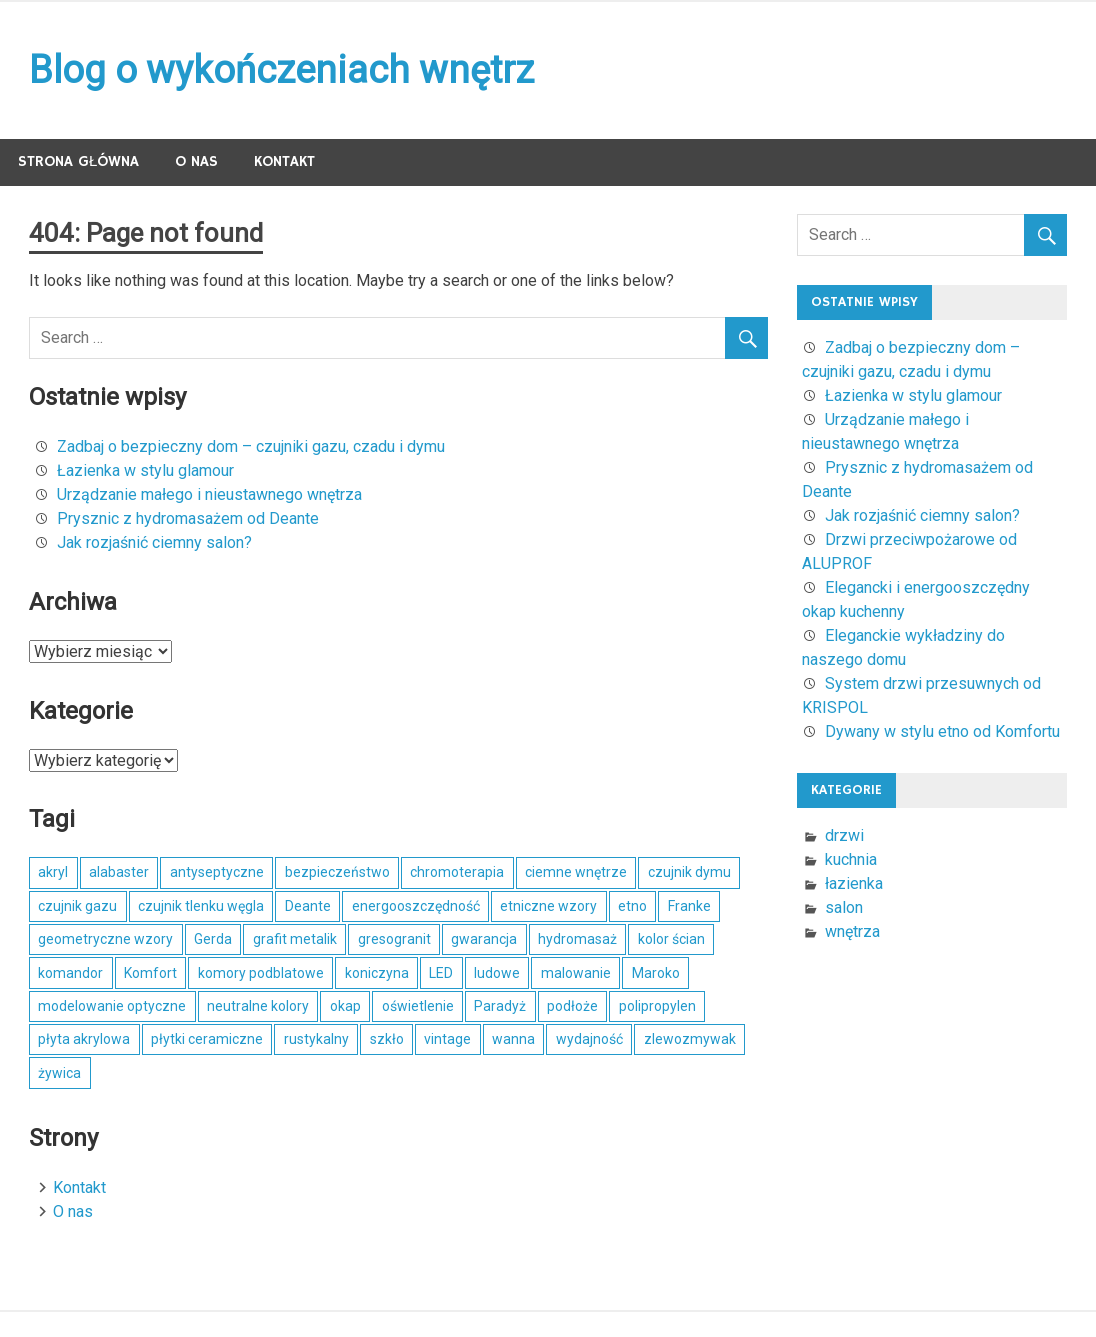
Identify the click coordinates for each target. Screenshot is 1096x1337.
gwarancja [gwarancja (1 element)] (484, 939)
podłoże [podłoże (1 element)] (572, 1006)
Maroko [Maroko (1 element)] (656, 973)
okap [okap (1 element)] (345, 1006)
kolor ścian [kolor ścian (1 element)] (671, 939)
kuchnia (851, 859)
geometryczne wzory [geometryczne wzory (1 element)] (105, 939)
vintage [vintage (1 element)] (447, 1039)
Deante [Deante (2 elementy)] (308, 906)
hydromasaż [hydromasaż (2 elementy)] (577, 939)
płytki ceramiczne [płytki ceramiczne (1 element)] (207, 1039)
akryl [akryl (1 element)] (53, 872)
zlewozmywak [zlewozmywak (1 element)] (690, 1039)
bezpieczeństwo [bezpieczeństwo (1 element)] (337, 872)
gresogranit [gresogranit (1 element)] (394, 939)
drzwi (844, 835)
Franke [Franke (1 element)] (689, 906)
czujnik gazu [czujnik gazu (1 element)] (77, 906)
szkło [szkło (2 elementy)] (387, 1039)
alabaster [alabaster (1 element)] (119, 872)
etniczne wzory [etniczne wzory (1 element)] (548, 906)
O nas (196, 161)
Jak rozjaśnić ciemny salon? (154, 542)
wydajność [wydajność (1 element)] (589, 1039)
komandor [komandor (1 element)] (70, 973)
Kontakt (284, 161)
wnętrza (852, 931)
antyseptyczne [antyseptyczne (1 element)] (217, 872)
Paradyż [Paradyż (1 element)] (500, 1006)
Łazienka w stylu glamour (145, 470)
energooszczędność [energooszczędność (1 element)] (416, 906)
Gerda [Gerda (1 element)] (213, 939)
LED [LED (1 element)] (441, 973)
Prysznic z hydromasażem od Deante (188, 518)
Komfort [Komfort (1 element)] (150, 973)
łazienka (854, 883)
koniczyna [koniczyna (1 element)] (377, 973)
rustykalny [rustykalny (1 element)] (316, 1039)
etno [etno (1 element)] (632, 906)
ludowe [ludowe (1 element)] (497, 973)
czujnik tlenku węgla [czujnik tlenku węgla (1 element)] (201, 906)
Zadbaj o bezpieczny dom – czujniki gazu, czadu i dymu (251, 446)
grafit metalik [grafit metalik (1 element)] (295, 939)
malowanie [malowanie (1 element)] (576, 973)
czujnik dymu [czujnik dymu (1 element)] (689, 872)
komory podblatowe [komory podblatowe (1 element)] (261, 973)
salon (844, 907)
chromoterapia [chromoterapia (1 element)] (457, 872)
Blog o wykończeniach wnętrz (281, 70)
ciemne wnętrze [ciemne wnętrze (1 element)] (576, 872)
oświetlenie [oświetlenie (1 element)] (418, 1006)
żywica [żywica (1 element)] (59, 1073)
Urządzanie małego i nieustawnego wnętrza (209, 494)
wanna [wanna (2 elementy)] (513, 1039)
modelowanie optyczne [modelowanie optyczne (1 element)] (112, 1006)
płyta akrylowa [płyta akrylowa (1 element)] (84, 1039)
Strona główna (78, 161)
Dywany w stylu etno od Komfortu (942, 731)
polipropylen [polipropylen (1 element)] (657, 1006)
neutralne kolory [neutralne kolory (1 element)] (258, 1006)
